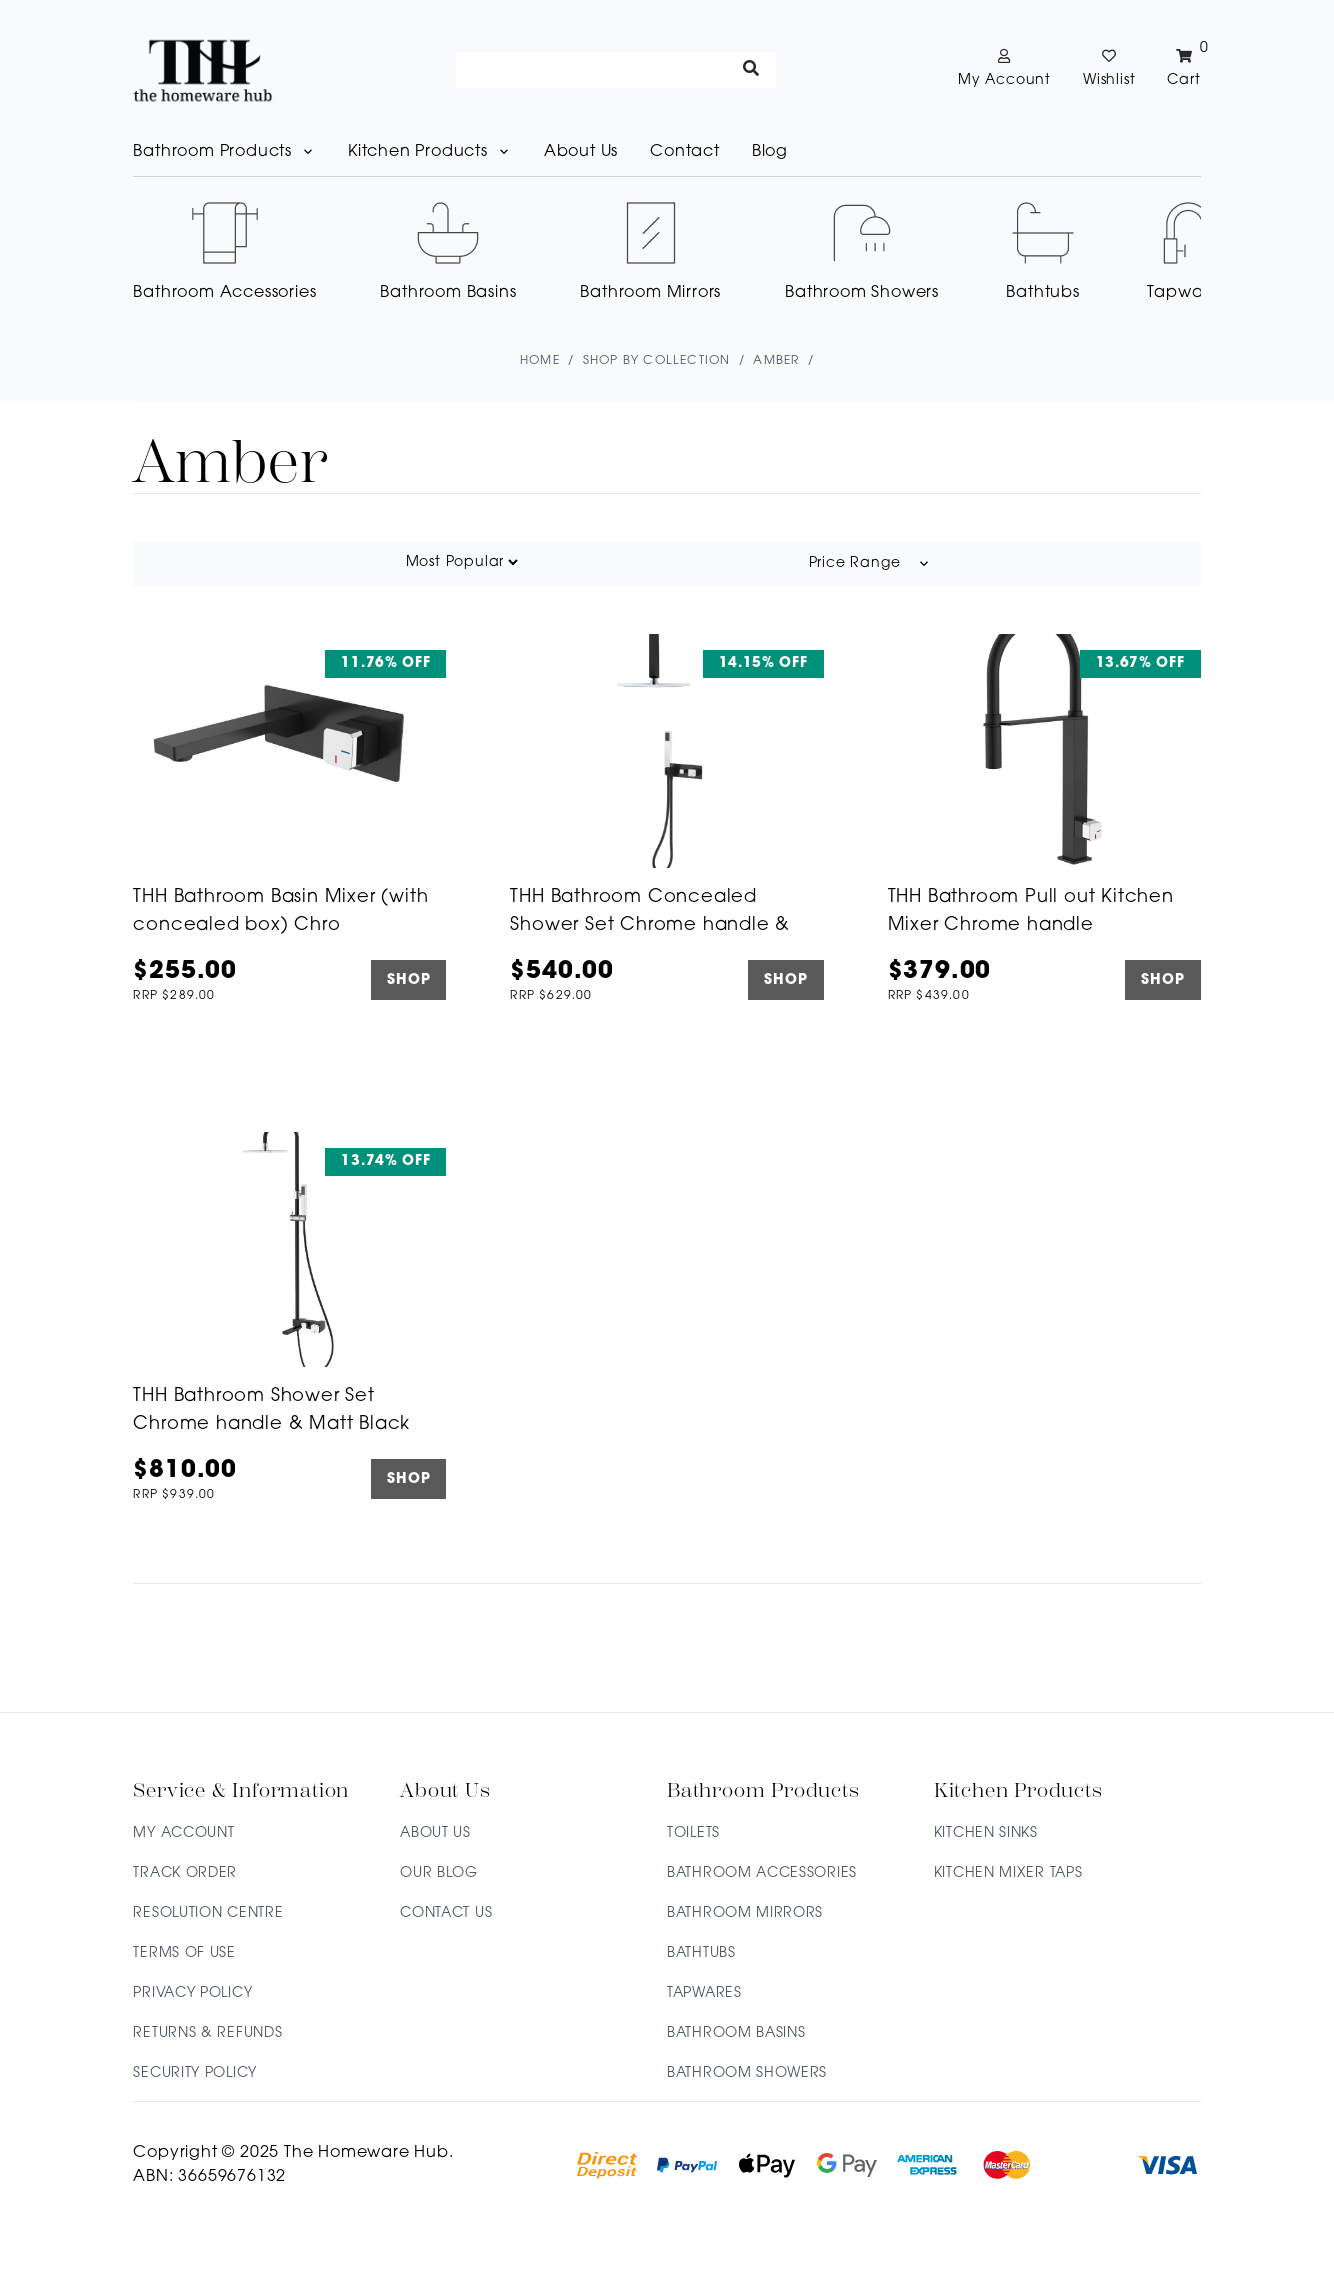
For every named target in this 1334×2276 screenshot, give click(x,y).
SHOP (408, 980)
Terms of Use (184, 1953)
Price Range (871, 564)
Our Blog (439, 1873)
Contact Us (446, 1913)
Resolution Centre (208, 1913)
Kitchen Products (430, 152)
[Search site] (751, 70)
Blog (770, 152)
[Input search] (616, 70)
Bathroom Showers (747, 2073)
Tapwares (704, 1993)
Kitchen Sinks (986, 1833)
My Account (183, 1833)
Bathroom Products (224, 152)
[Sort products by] (461, 562)
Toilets (693, 1833)
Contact (685, 152)
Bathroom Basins (736, 2033)
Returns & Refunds (207, 2033)
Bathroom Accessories (762, 1873)
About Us (581, 152)
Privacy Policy (192, 1993)
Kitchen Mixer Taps (1008, 1873)
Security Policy (195, 2073)
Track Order (185, 1873)
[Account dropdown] (1004, 70)
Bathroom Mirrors (745, 1913)
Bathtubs (701, 1953)
